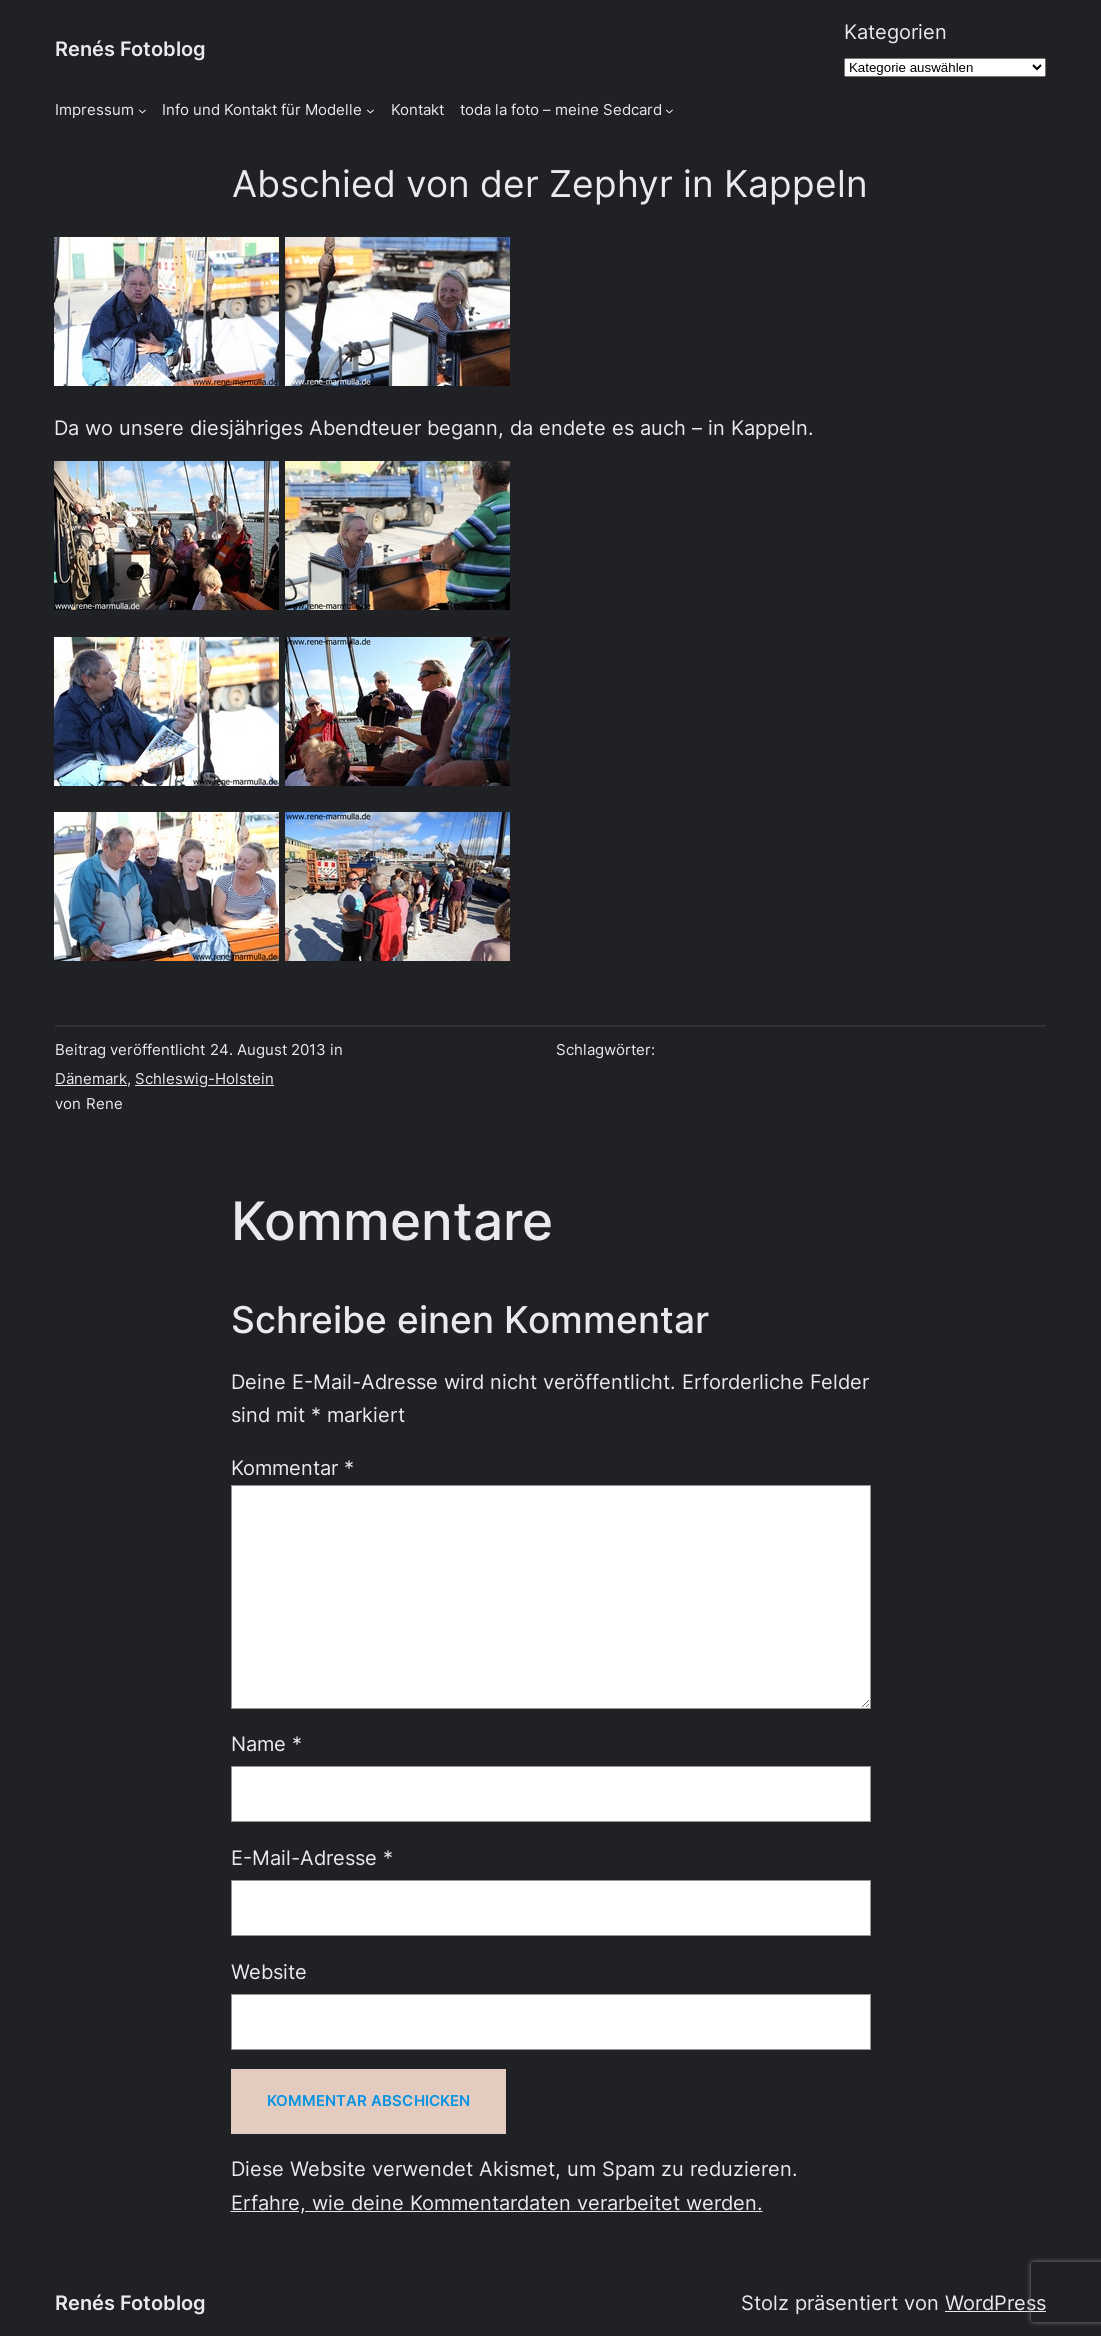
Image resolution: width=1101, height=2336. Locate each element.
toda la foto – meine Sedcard (561, 110)
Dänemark (91, 1079)
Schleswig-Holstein (204, 1079)
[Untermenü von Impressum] (142, 110)
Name (266, 1744)
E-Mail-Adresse (312, 1858)
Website (269, 1972)
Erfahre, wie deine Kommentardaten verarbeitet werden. (497, 2203)
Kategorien (895, 32)
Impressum (94, 110)
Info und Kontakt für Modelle (262, 110)
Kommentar (292, 1468)
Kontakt (417, 110)
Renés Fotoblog (130, 49)
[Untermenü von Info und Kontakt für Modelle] (370, 110)
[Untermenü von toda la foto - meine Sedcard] (669, 110)
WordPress (995, 2303)
